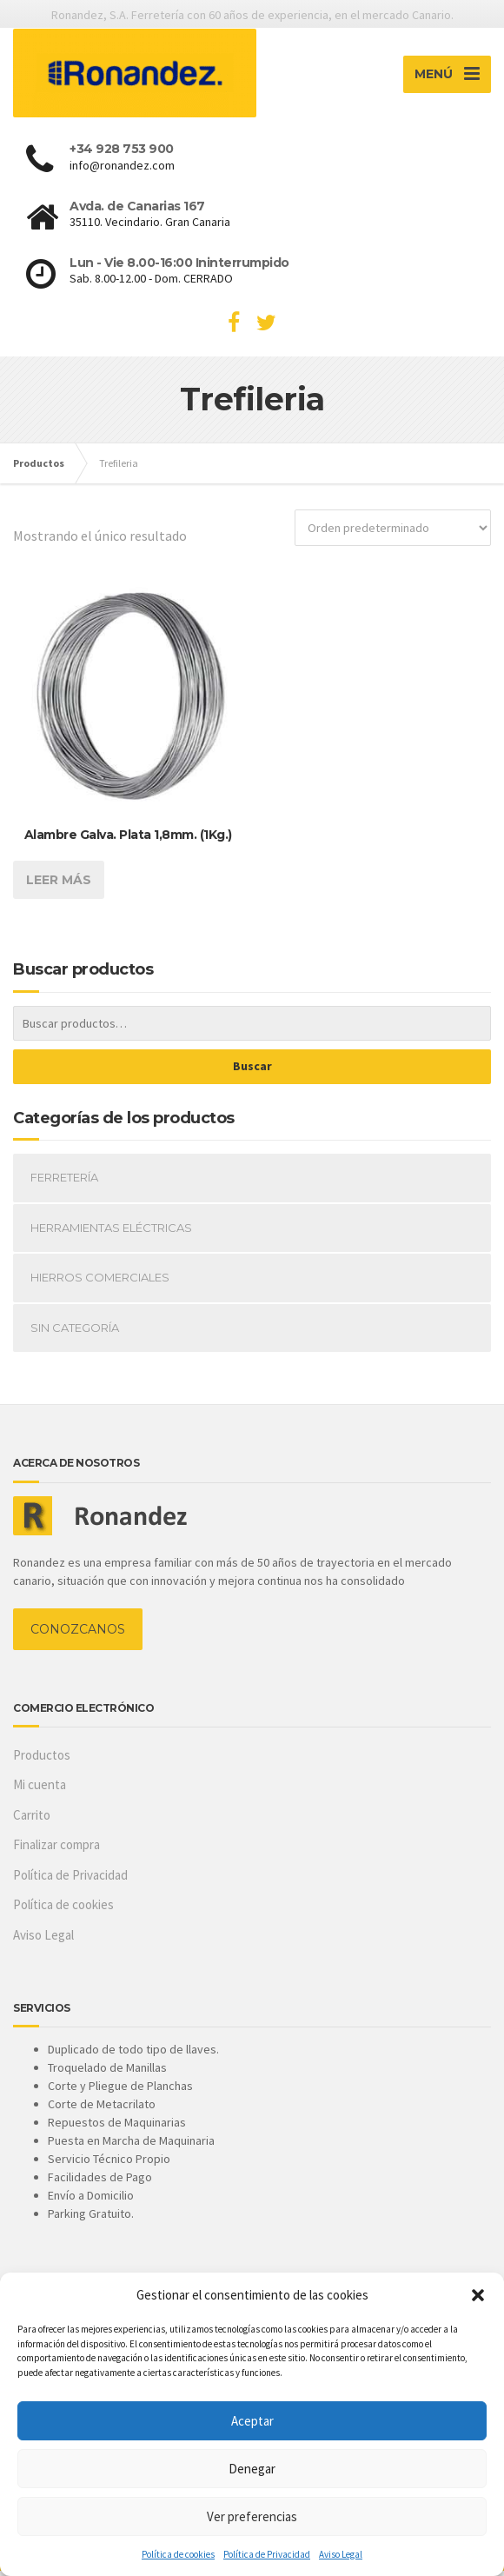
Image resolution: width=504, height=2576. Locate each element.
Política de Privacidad (266, 2554)
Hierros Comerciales (99, 1283)
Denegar (252, 2468)
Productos (41, 1761)
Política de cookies (178, 2554)
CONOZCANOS (77, 1634)
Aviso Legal (340, 2554)
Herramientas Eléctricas (111, 1234)
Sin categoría (74, 1334)
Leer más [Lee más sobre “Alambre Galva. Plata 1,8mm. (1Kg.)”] (58, 886)
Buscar (252, 1072)
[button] (478, 2295)
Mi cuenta (39, 1790)
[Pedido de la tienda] (393, 534)
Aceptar (252, 2421)
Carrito (31, 1821)
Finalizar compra (56, 1850)
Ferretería (64, 1183)
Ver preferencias (252, 2516)
